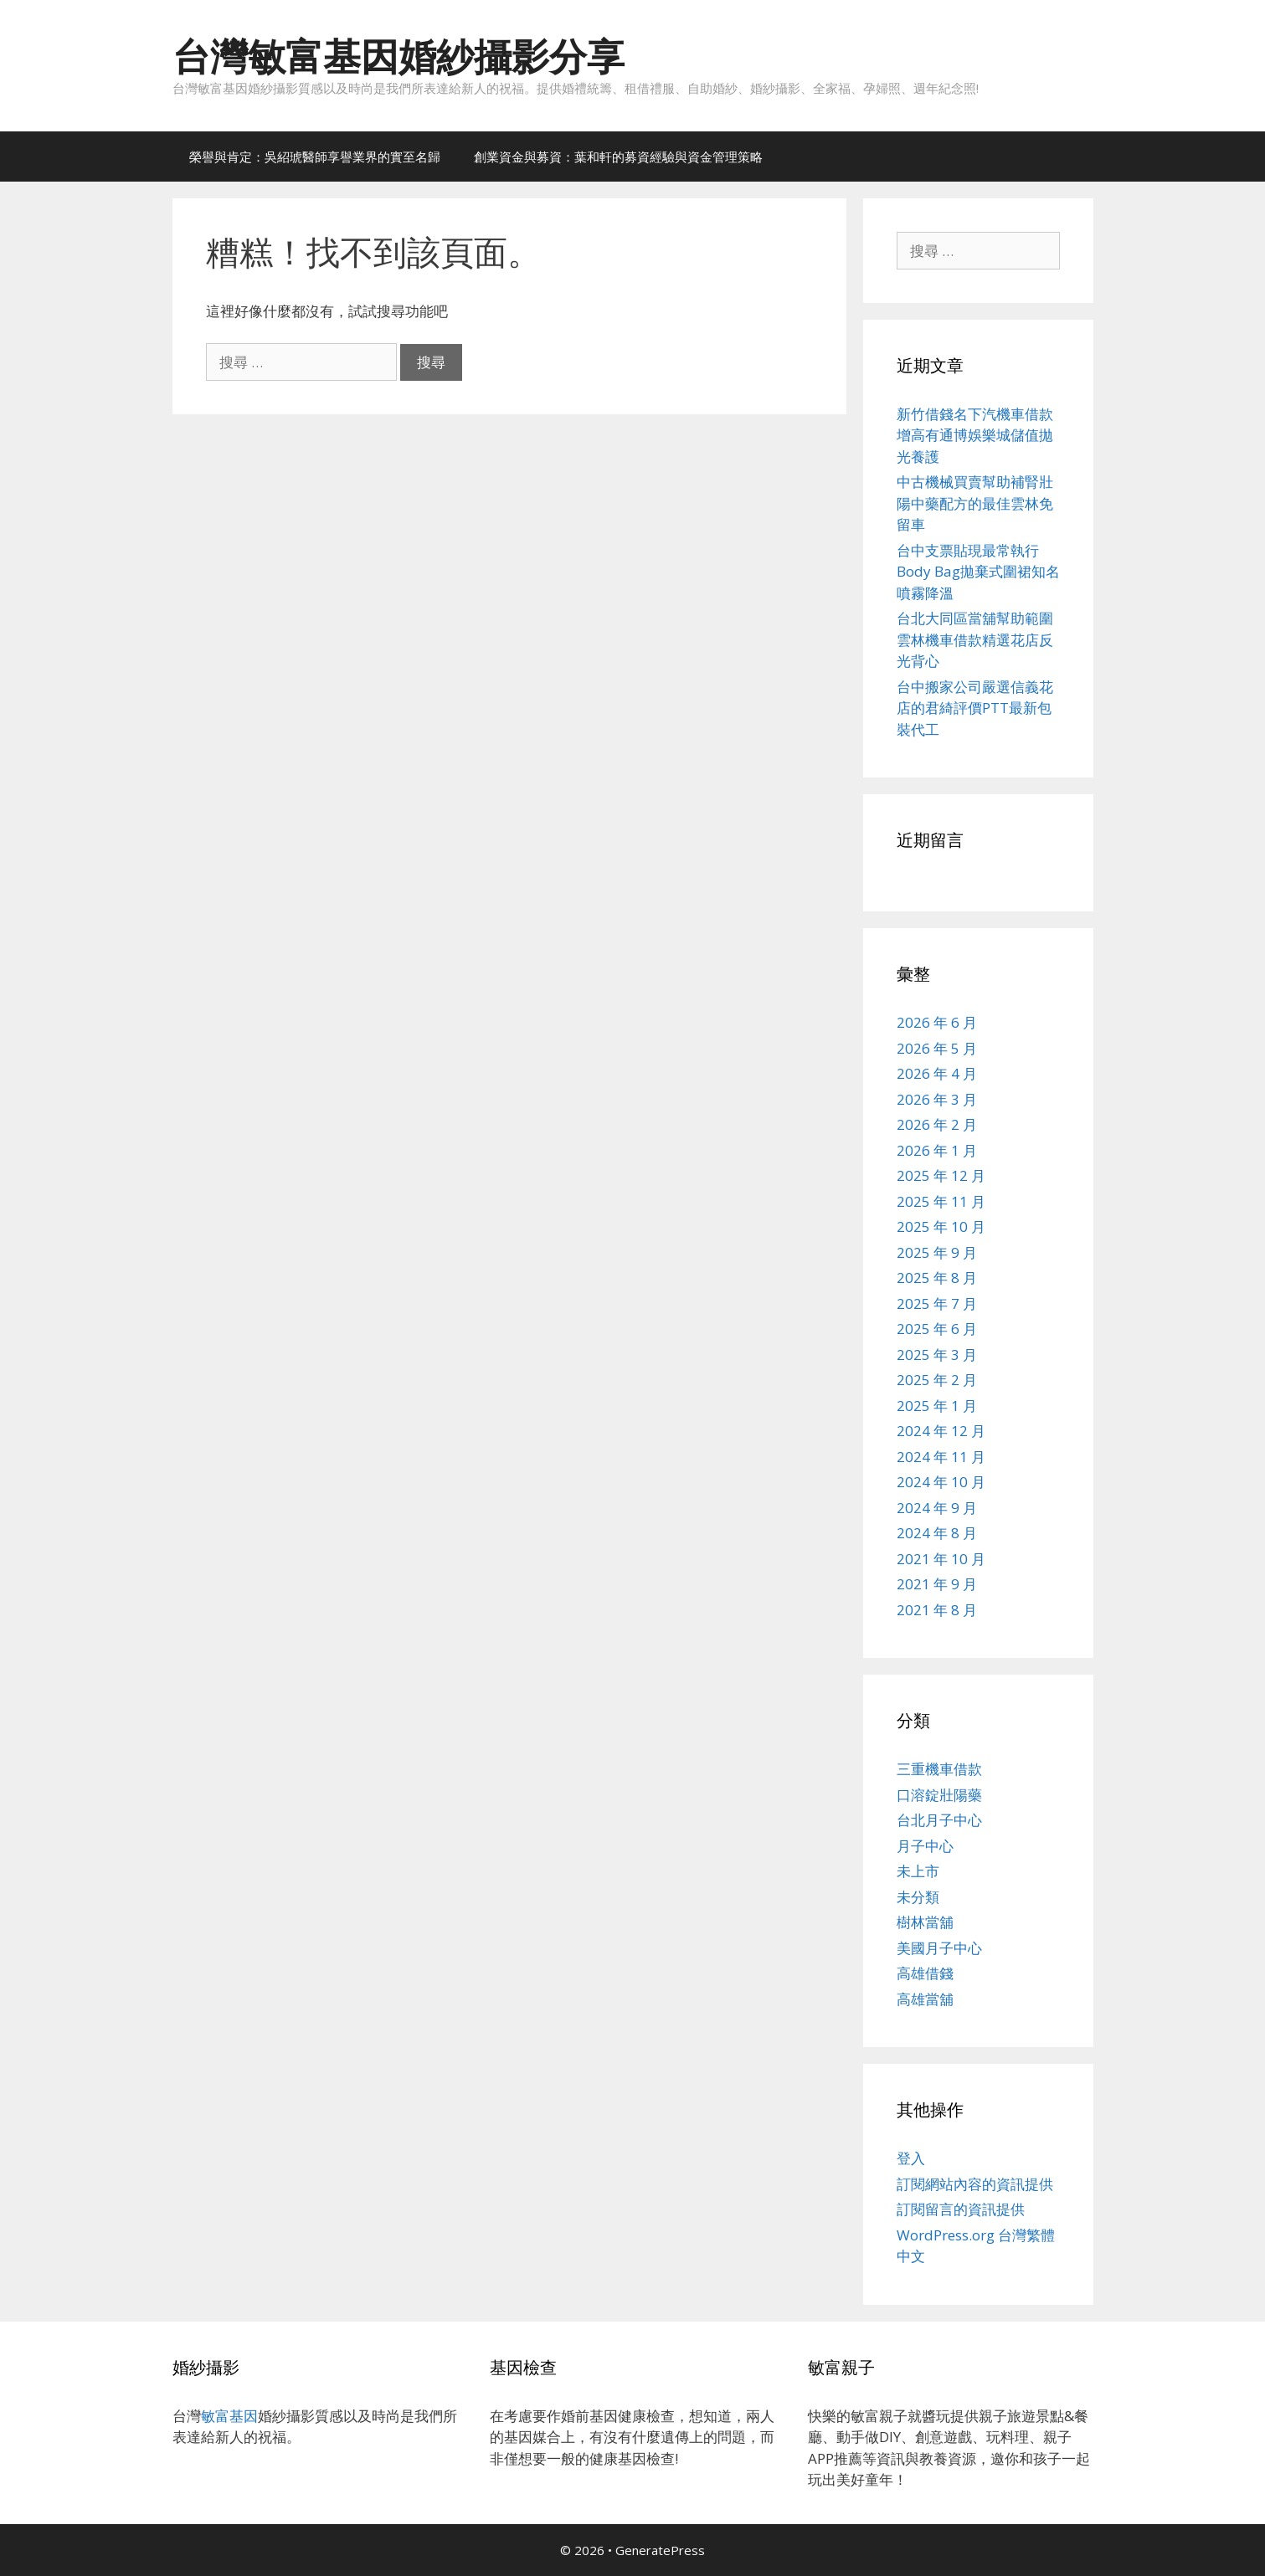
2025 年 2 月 (937, 1379)
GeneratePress (660, 2550)
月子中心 (925, 1845)
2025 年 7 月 (937, 1303)
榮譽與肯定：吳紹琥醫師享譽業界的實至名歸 (314, 156)
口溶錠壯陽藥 (939, 1794)
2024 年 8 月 (937, 1532)
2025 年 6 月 (937, 1328)
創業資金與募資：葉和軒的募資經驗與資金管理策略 (618, 156)
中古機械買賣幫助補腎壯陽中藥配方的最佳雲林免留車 (975, 503)
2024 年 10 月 (941, 1481)
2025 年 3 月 (937, 1354)
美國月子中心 (939, 1948)
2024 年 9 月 (937, 1507)
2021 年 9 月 (937, 1583)
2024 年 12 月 (941, 1430)
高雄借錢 (925, 1973)
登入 (911, 2158)
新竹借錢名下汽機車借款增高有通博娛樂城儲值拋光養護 (975, 435)
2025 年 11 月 (941, 1201)
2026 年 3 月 (937, 1099)
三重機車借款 (939, 1768)
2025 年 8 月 (937, 1277)
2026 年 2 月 (937, 1124)
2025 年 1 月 (937, 1405)
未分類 (918, 1896)
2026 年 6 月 (937, 1022)
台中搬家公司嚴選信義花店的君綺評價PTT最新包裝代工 (975, 708)
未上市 (918, 1871)
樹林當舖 (925, 1922)
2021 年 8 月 (937, 1609)
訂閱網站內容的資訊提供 (975, 2184)
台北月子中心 (939, 1819)
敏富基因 (229, 2415)
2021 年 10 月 (941, 1558)
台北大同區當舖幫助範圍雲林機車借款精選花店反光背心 (975, 639)
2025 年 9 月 (937, 1252)
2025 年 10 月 (941, 1226)
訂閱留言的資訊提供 (961, 2209)
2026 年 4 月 (937, 1073)
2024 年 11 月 (941, 1456)
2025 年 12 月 (941, 1175)
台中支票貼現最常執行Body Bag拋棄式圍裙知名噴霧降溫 (978, 572)
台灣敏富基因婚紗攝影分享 (398, 55)
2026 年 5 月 (937, 1048)
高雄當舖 (925, 1999)
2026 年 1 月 (937, 1150)
